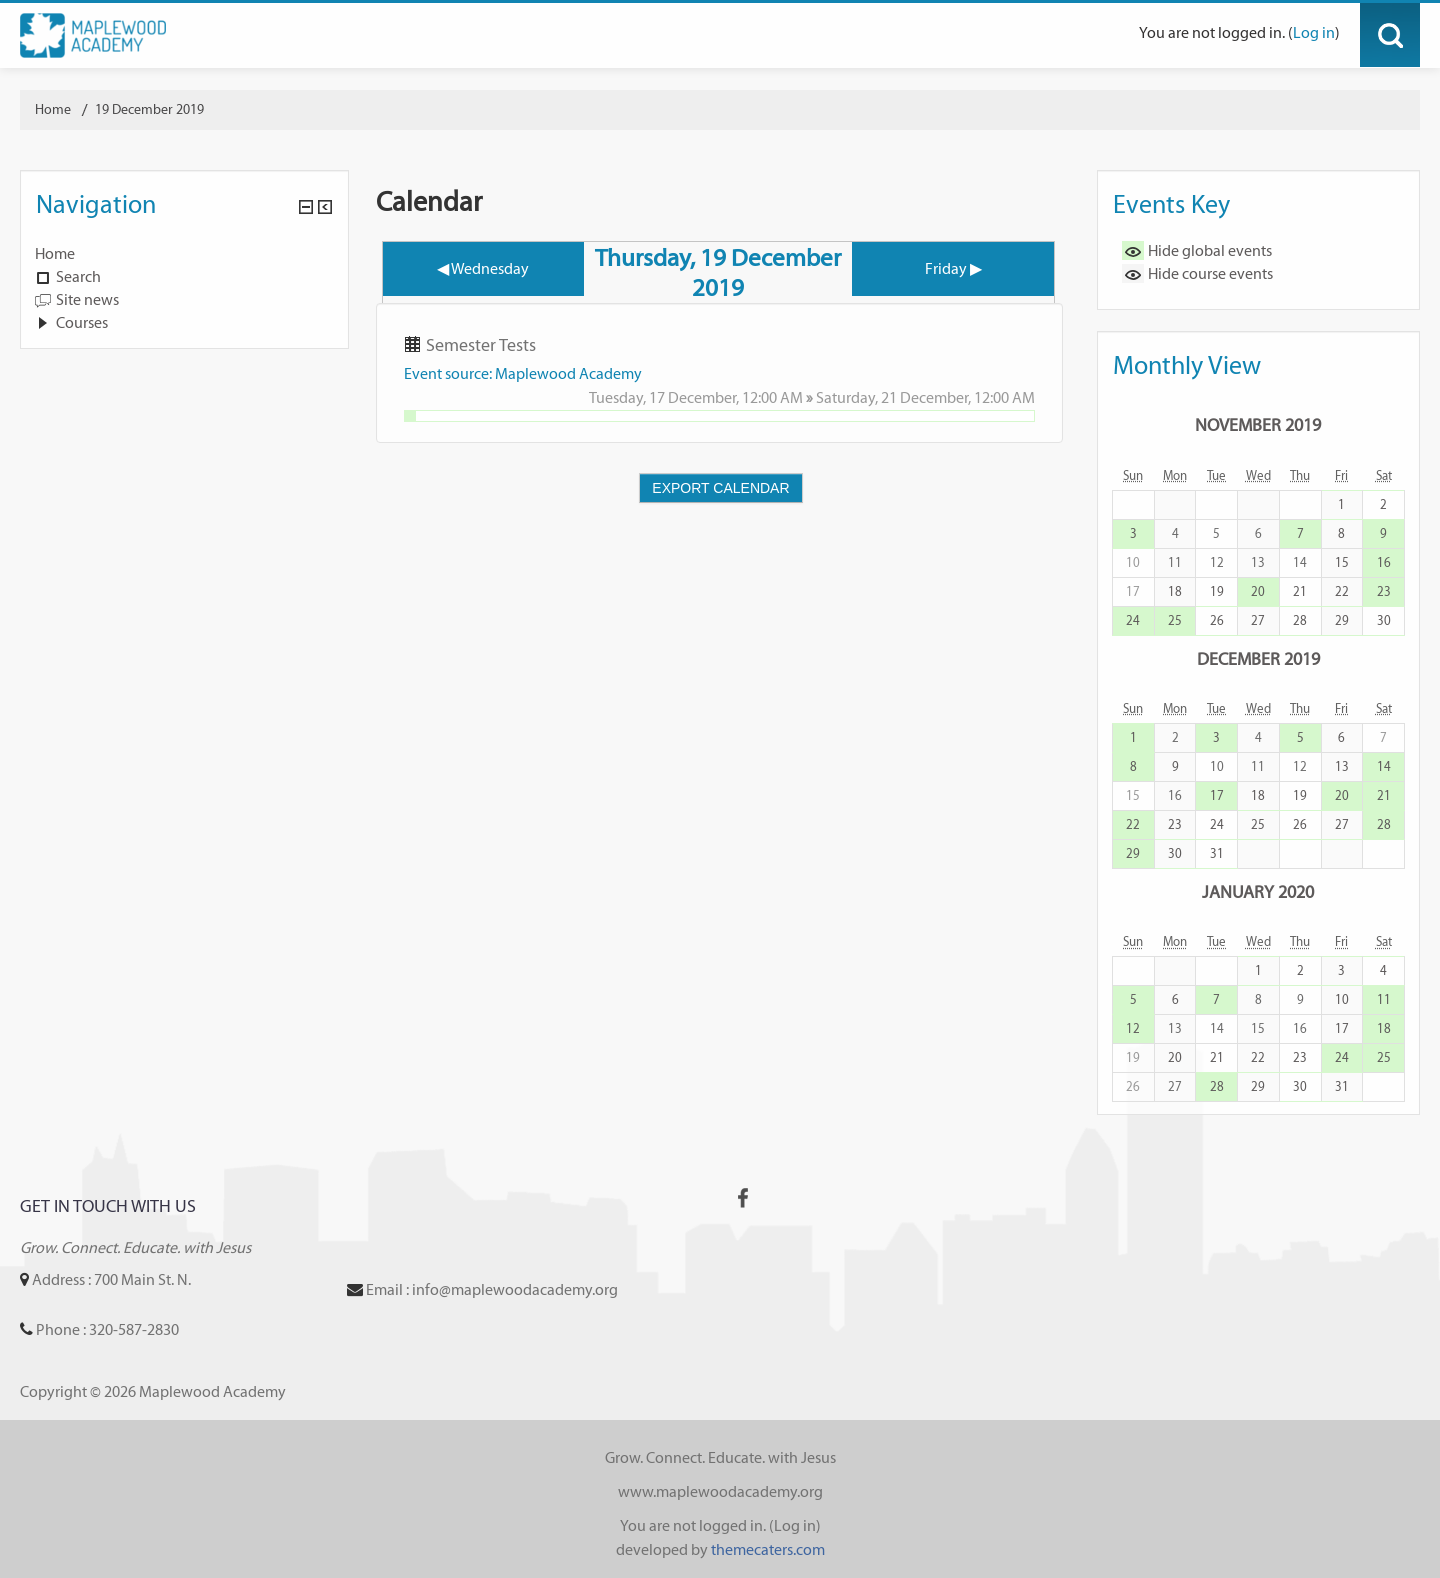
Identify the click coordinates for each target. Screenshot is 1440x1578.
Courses (82, 322)
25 (1175, 620)
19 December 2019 (149, 109)
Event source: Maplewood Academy (523, 373)
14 (1384, 766)
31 (1217, 853)
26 (1217, 620)
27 (1258, 620)
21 (1300, 591)
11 (1384, 999)
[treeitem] (184, 254)
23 (1384, 591)
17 (1217, 795)
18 (1175, 591)
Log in (1314, 32)
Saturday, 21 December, (895, 397)
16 (1384, 562)
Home (55, 253)
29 (1342, 620)
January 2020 (1258, 891)
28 (1300, 620)
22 (1342, 591)
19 (1217, 591)
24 (1133, 620)
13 (1342, 766)
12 (1133, 1028)
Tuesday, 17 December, (665, 397)
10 (1342, 999)
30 (1384, 620)
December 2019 (1258, 658)
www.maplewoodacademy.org (720, 1491)
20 (1258, 591)
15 (1342, 562)
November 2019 (1258, 424)
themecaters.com (768, 1549)
